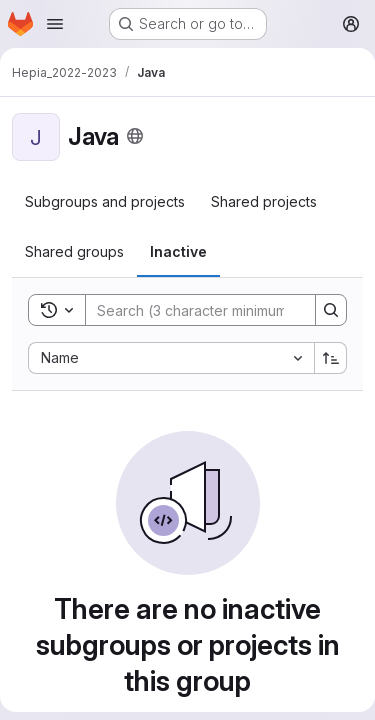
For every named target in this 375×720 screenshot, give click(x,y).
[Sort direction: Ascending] (331, 358)
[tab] (105, 202)
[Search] (217, 310)
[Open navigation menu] (55, 24)
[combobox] (171, 358)
